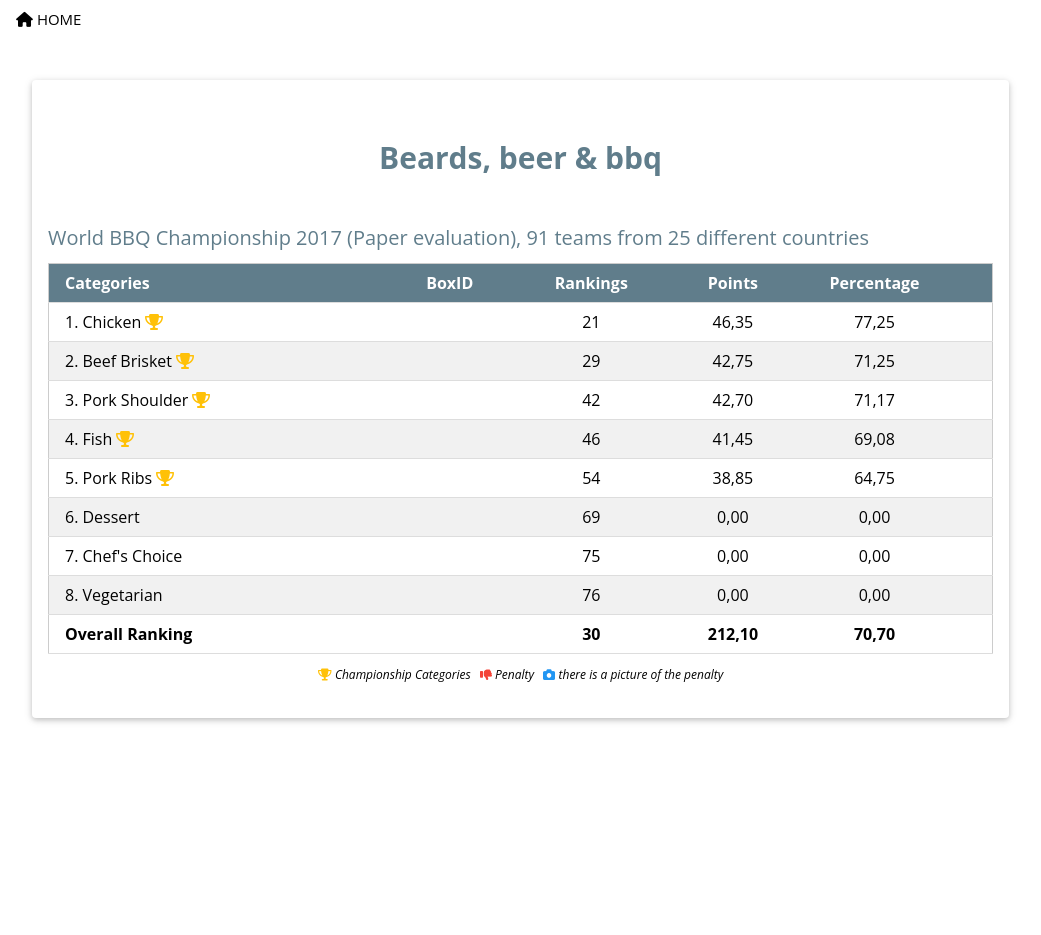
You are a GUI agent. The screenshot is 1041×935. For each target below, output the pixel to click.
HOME (48, 19)
